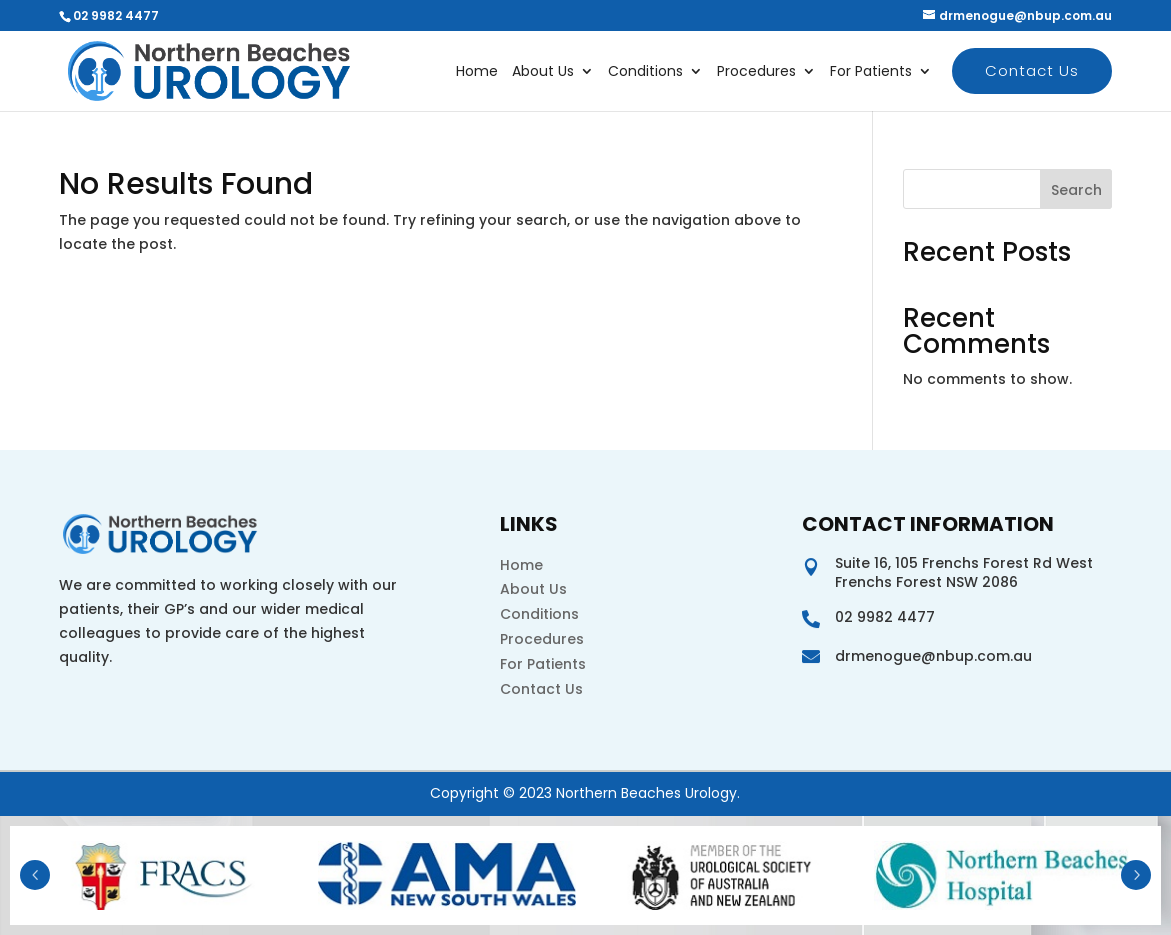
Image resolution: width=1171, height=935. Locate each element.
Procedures (756, 72)
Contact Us (1032, 70)
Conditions (645, 72)
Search (1076, 190)
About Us (543, 72)
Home (477, 72)
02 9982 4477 (116, 15)
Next (1136, 875)
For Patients (871, 72)
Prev (35, 875)
